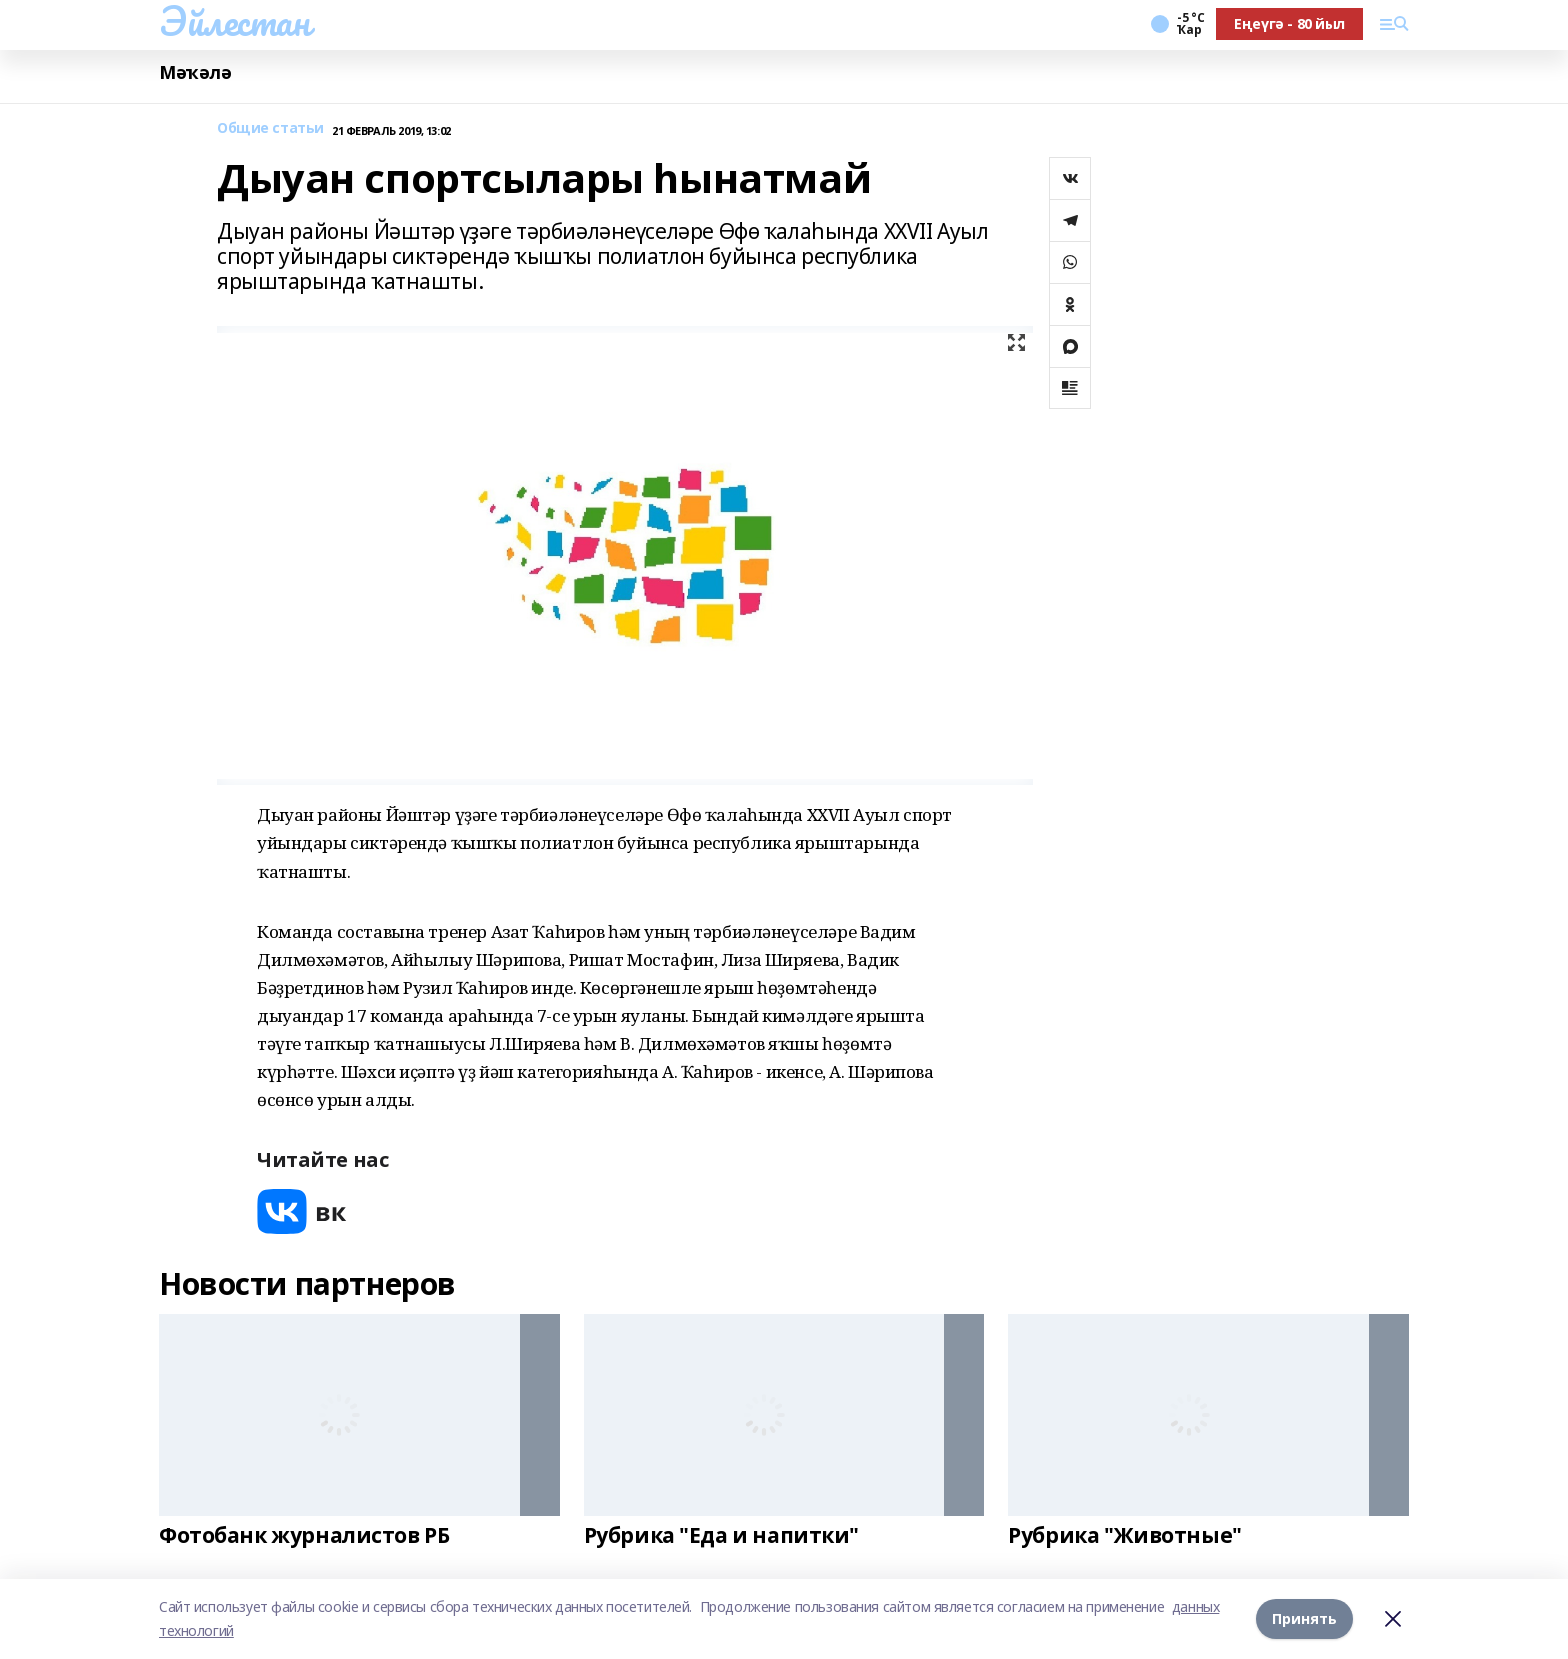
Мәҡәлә (195, 72)
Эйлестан (234, 21)
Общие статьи (270, 128)
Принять (1304, 1618)
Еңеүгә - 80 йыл (1289, 23)
